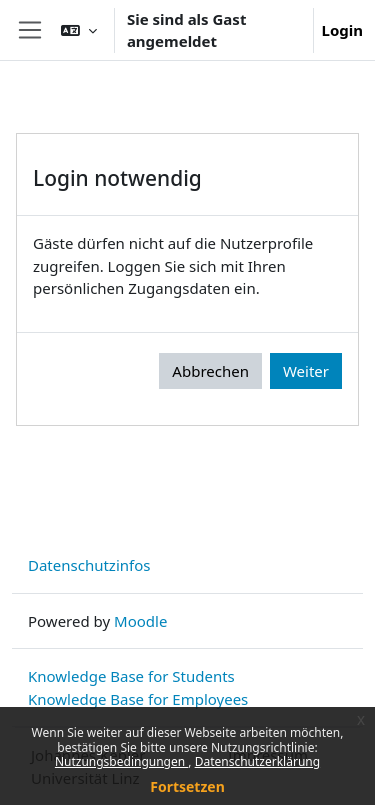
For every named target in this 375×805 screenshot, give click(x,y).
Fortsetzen (187, 786)
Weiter (306, 371)
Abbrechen (210, 371)
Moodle (140, 621)
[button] (79, 30)
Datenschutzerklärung (257, 761)
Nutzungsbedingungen (121, 761)
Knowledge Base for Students (131, 676)
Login (342, 30)
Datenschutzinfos (89, 565)
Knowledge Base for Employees (138, 699)
